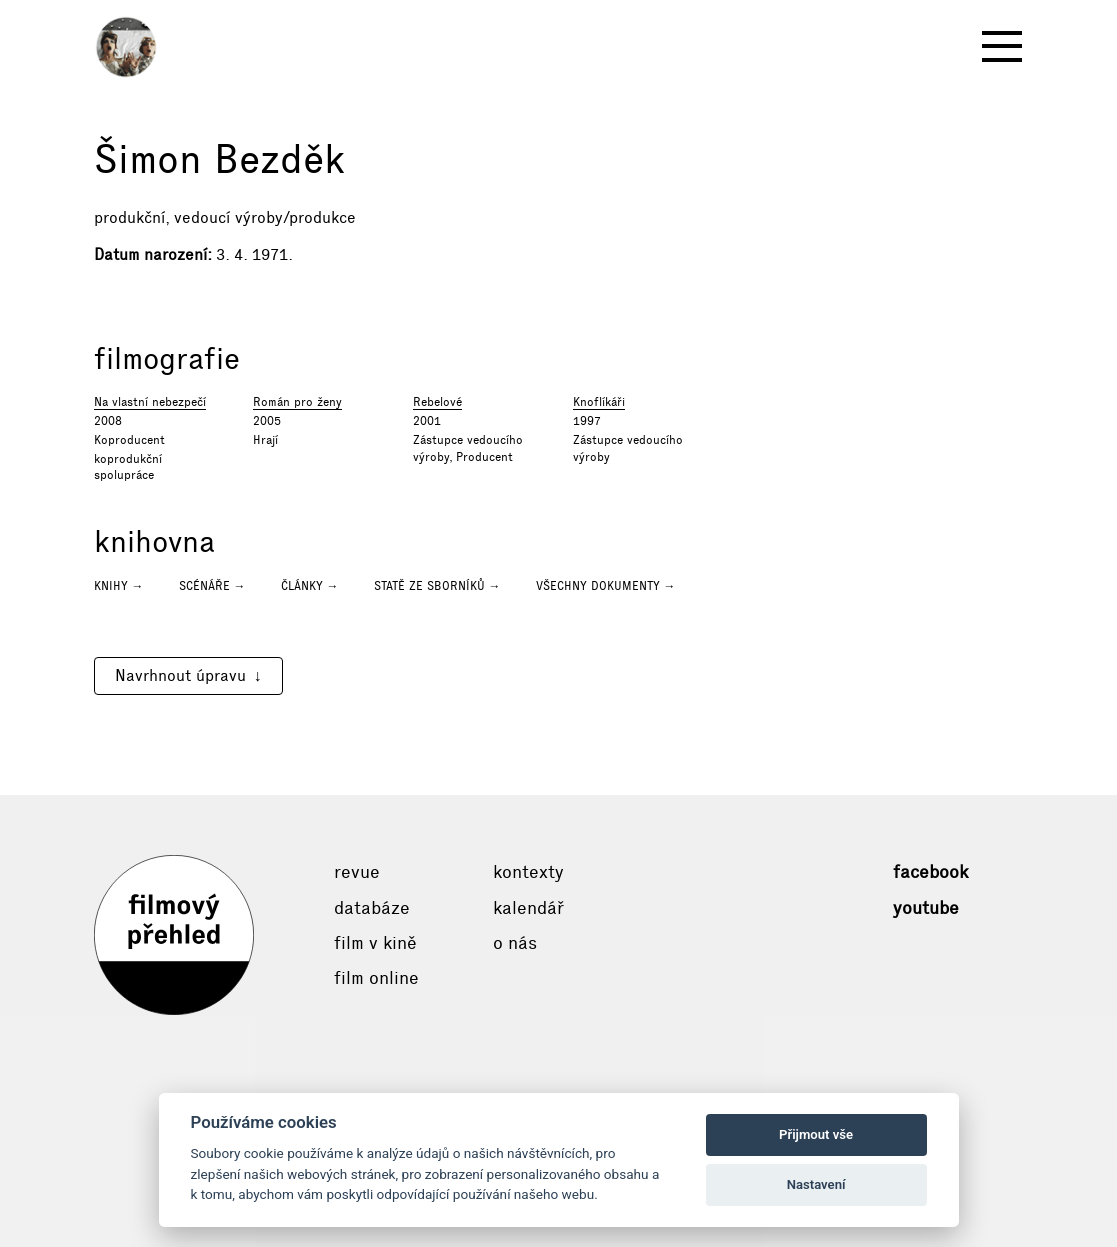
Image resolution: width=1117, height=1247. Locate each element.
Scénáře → (212, 586)
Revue (357, 872)
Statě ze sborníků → (437, 586)
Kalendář (528, 908)
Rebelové (437, 402)
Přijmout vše (816, 1134)
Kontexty (528, 872)
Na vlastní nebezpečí (150, 402)
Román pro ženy (297, 402)
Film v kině (375, 943)
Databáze (372, 908)
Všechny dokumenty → (606, 586)
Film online (376, 978)
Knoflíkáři (599, 402)
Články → (310, 586)
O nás (515, 943)
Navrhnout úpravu (180, 675)
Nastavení (816, 1184)
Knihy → (119, 586)
